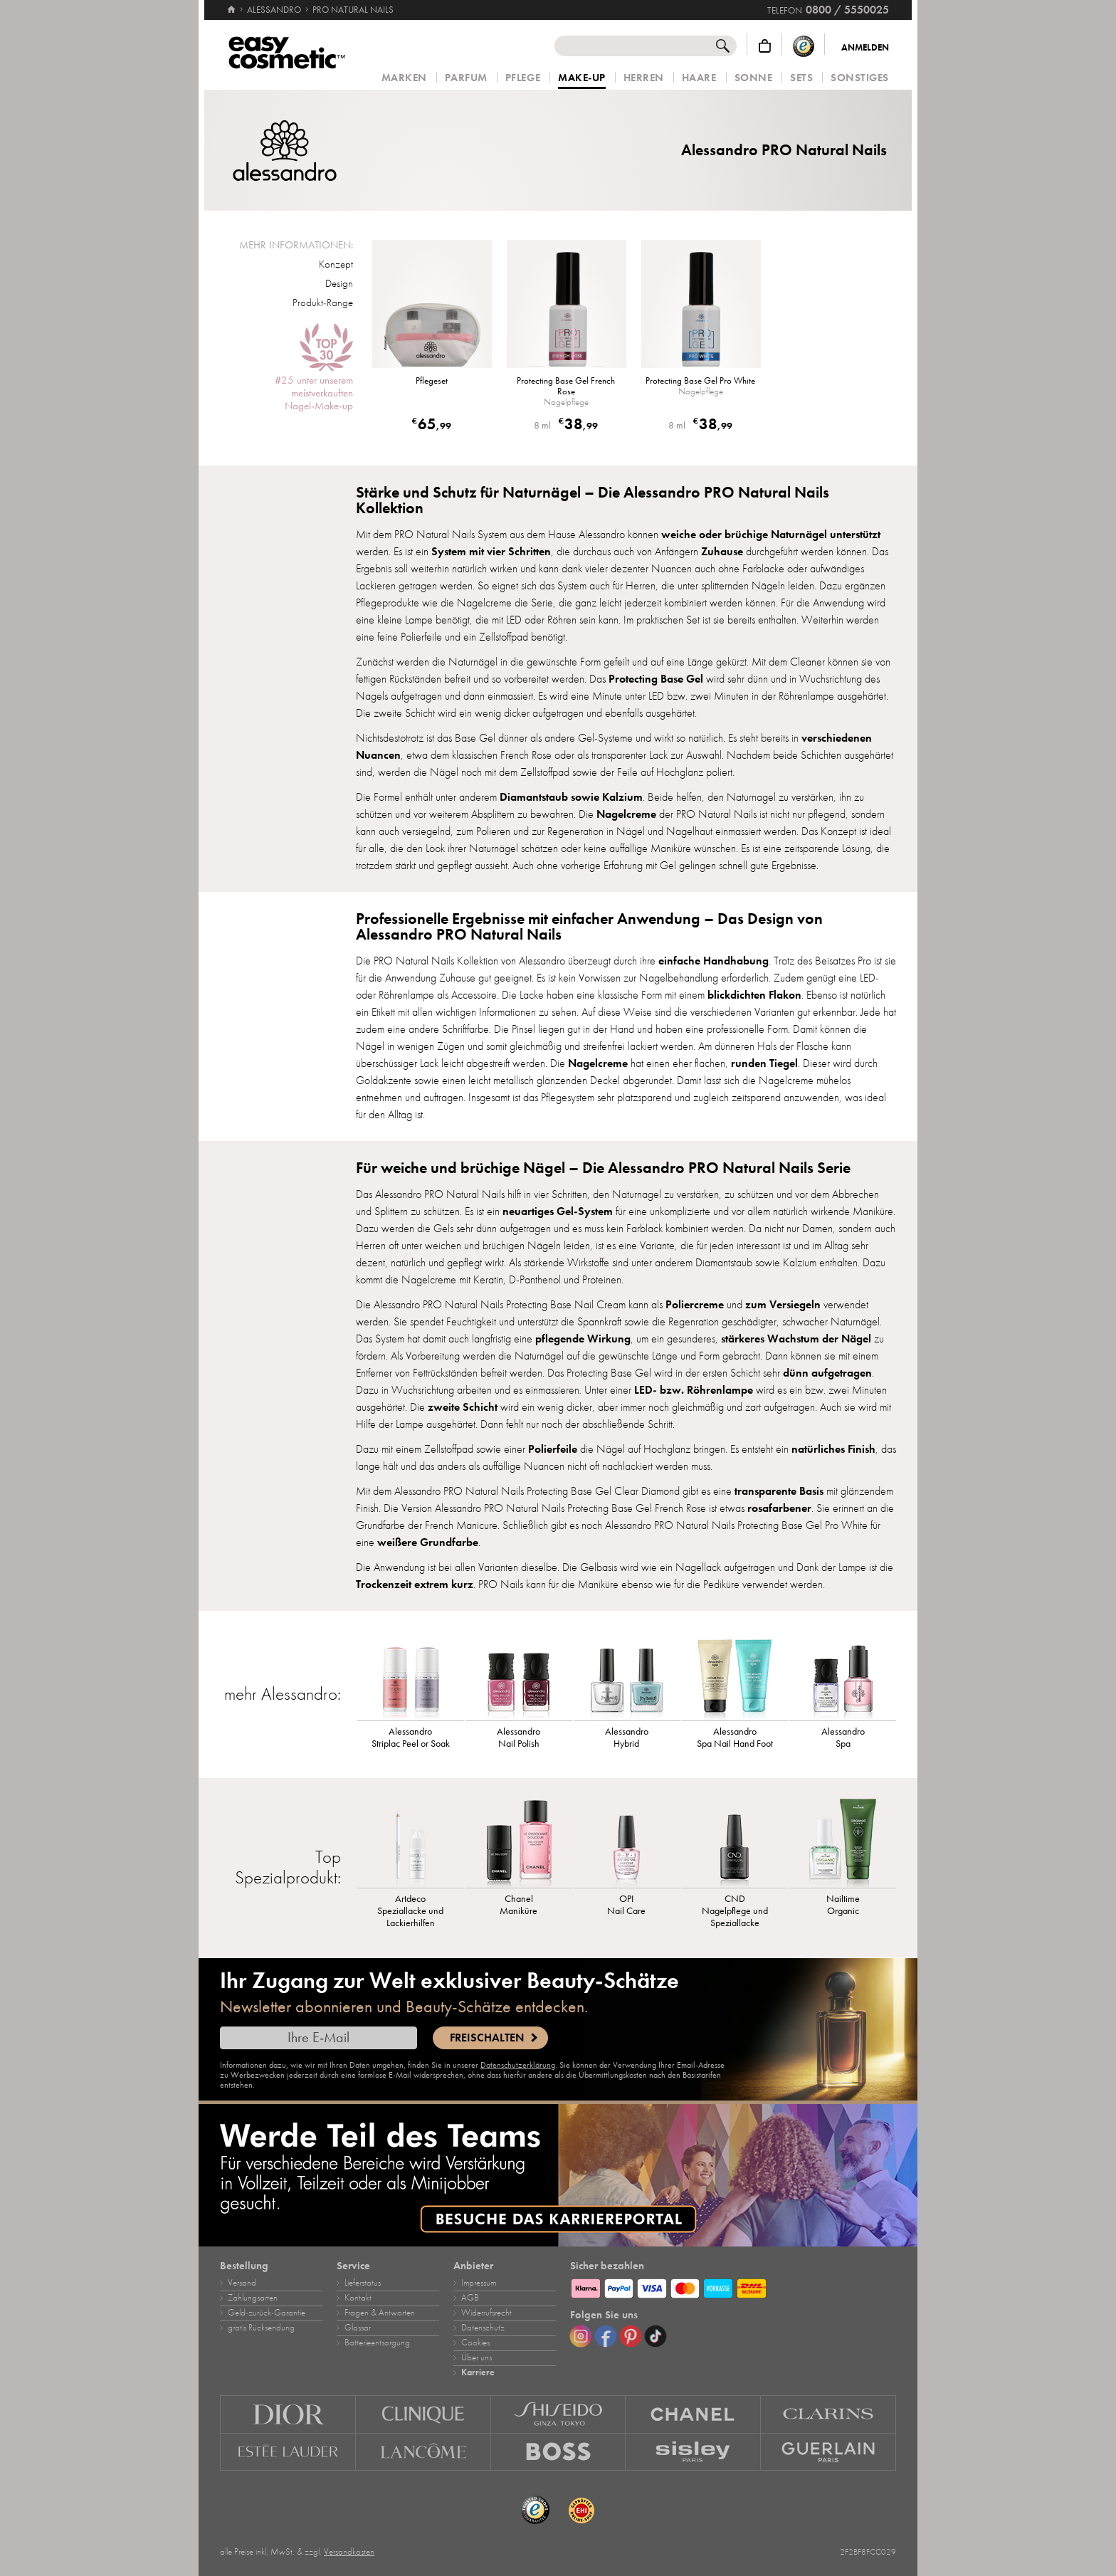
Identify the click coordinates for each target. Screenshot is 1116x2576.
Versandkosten (349, 2551)
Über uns (476, 2357)
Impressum (478, 2282)
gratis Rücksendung (261, 2327)
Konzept (336, 264)
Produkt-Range (323, 302)
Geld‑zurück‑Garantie (266, 2312)
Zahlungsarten (253, 2297)
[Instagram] (581, 2336)
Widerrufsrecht (486, 2312)
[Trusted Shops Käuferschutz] (803, 46)
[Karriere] (558, 2175)
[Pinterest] (630, 2336)
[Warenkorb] (765, 46)
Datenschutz (483, 2327)
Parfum (466, 78)
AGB (470, 2297)
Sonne (754, 78)
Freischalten (487, 2038)
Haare (699, 78)
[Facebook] (606, 2336)
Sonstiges (860, 78)
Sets (801, 78)
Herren (643, 78)
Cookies (475, 2342)
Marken (404, 78)
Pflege (522, 78)
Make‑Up (582, 78)
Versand (242, 2282)
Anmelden (865, 47)
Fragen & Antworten (379, 2312)
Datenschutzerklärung (517, 2065)
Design (339, 283)
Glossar (357, 2327)
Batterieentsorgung (377, 2342)
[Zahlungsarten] (733, 2286)
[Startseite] (231, 3)
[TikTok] (655, 2336)
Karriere (478, 2372)
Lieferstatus (362, 2282)
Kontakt (358, 2297)
